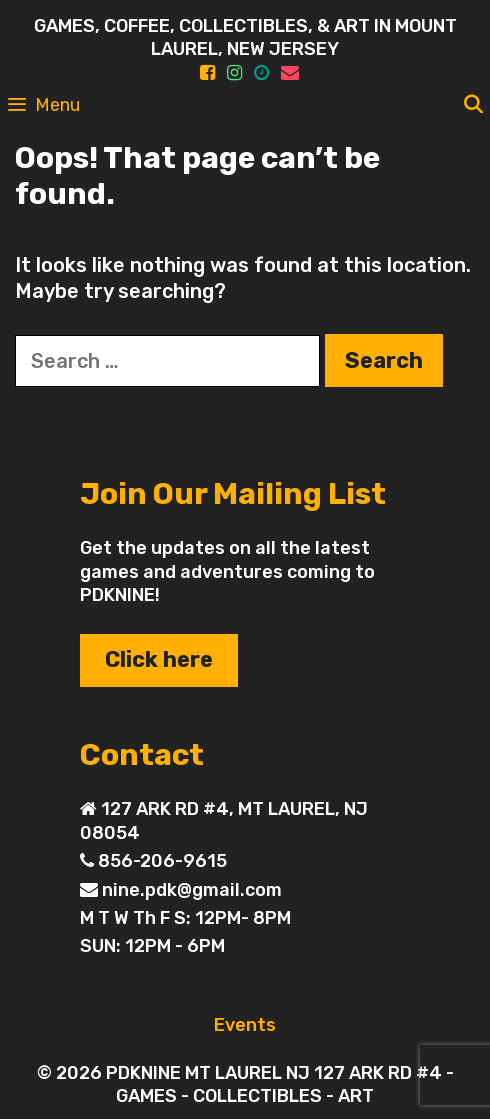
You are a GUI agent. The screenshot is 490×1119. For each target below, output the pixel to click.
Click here (159, 659)
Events (245, 1025)
